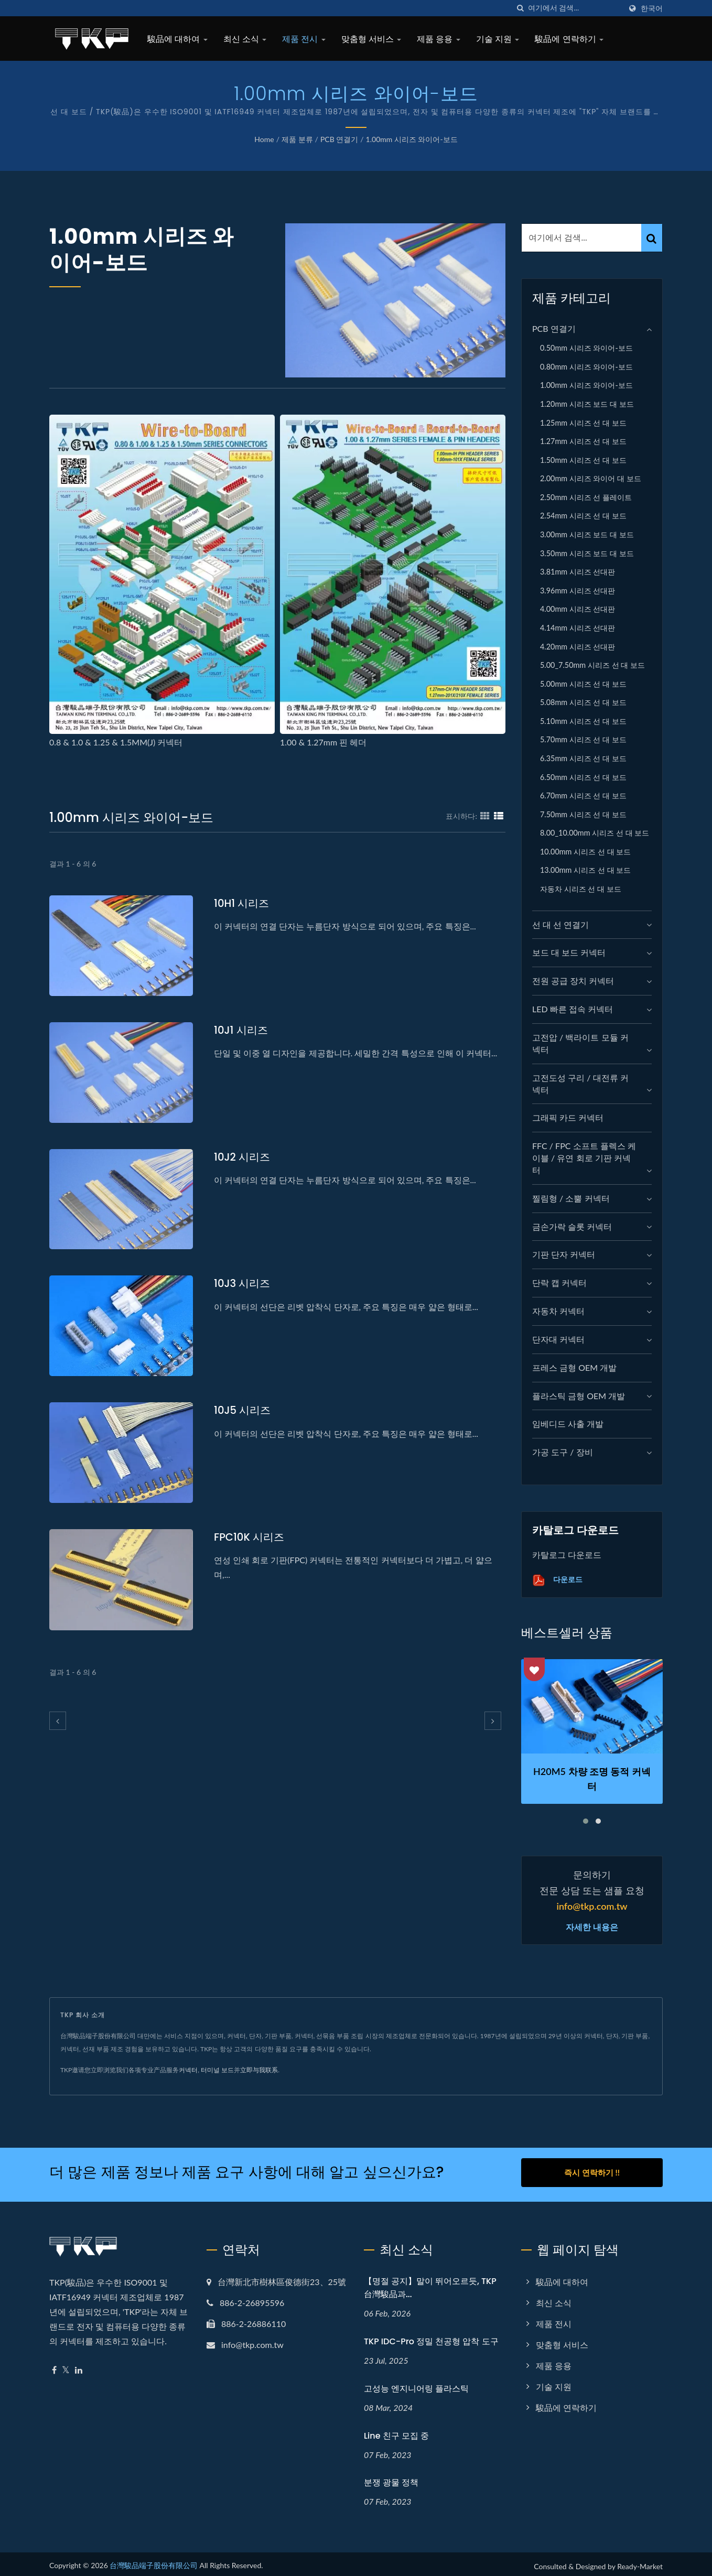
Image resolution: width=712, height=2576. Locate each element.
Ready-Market (640, 2562)
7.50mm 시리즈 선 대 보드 (583, 814)
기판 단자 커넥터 (563, 1254)
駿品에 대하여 (177, 39)
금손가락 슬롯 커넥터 (572, 1226)
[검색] (520, 8)
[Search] (574, 8)
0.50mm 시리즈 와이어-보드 (586, 347)
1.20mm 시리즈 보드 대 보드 (587, 403)
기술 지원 (498, 39)
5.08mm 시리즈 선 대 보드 (583, 702)
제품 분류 (297, 139)
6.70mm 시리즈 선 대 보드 (583, 795)
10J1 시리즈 (242, 1029)
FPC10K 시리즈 (251, 1536)
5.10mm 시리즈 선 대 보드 (583, 721)
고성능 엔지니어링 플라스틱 (416, 2384)
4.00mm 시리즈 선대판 (577, 608)
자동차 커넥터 (558, 1311)
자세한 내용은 (592, 1927)
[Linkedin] (78, 2366)
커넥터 (188, 2070)
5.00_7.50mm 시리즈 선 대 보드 (592, 665)
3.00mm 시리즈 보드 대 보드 (587, 534)
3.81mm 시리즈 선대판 (577, 571)
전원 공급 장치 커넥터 (573, 981)
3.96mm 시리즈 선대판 (577, 590)
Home (264, 139)
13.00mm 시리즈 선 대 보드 (585, 869)
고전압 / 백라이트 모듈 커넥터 (580, 1043)
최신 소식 (245, 39)
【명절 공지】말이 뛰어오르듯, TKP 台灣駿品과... (430, 2283)
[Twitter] (66, 2366)
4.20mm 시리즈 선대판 (577, 646)
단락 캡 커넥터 (559, 1282)
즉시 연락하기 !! (592, 2172)
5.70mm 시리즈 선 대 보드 (583, 739)
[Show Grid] (485, 815)
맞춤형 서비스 (371, 39)
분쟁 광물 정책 (391, 2478)
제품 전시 (304, 39)
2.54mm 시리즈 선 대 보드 (583, 515)
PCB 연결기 (339, 139)
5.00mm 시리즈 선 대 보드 (583, 683)
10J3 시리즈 (244, 1283)
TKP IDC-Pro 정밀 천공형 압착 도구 (431, 2337)
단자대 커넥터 (558, 1339)
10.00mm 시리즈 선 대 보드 (585, 851)
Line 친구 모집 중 (396, 2431)
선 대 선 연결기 (560, 924)
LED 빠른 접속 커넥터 (572, 1009)
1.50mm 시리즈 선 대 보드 (583, 460)
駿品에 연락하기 (569, 39)
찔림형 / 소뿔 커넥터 (571, 1198)
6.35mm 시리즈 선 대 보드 (583, 758)
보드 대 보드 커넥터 (569, 952)
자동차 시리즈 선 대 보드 (580, 888)
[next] (492, 1721)
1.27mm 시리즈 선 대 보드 (583, 441)
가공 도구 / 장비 (562, 1452)
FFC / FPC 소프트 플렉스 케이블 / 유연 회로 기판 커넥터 (584, 1158)
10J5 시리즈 (244, 1409)
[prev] (57, 1721)
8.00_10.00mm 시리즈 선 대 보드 (594, 832)
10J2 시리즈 (243, 1156)
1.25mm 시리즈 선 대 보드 (583, 422)
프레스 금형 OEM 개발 (574, 1367)
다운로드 (557, 1580)
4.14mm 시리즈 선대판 (577, 627)
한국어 (652, 8)
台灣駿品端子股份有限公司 (154, 2561)
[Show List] (498, 815)
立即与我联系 (259, 2070)
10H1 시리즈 (243, 903)
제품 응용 (438, 39)
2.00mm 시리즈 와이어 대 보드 (590, 478)
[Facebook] (54, 2366)
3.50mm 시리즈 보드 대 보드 (587, 553)
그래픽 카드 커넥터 (567, 1117)
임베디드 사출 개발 (567, 1423)
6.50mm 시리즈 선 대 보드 (583, 777)
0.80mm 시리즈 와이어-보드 (586, 366)
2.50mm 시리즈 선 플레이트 (586, 497)
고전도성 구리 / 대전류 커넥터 (580, 1084)
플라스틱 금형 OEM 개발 (578, 1396)
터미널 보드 (217, 2070)
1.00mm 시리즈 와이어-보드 (412, 139)
